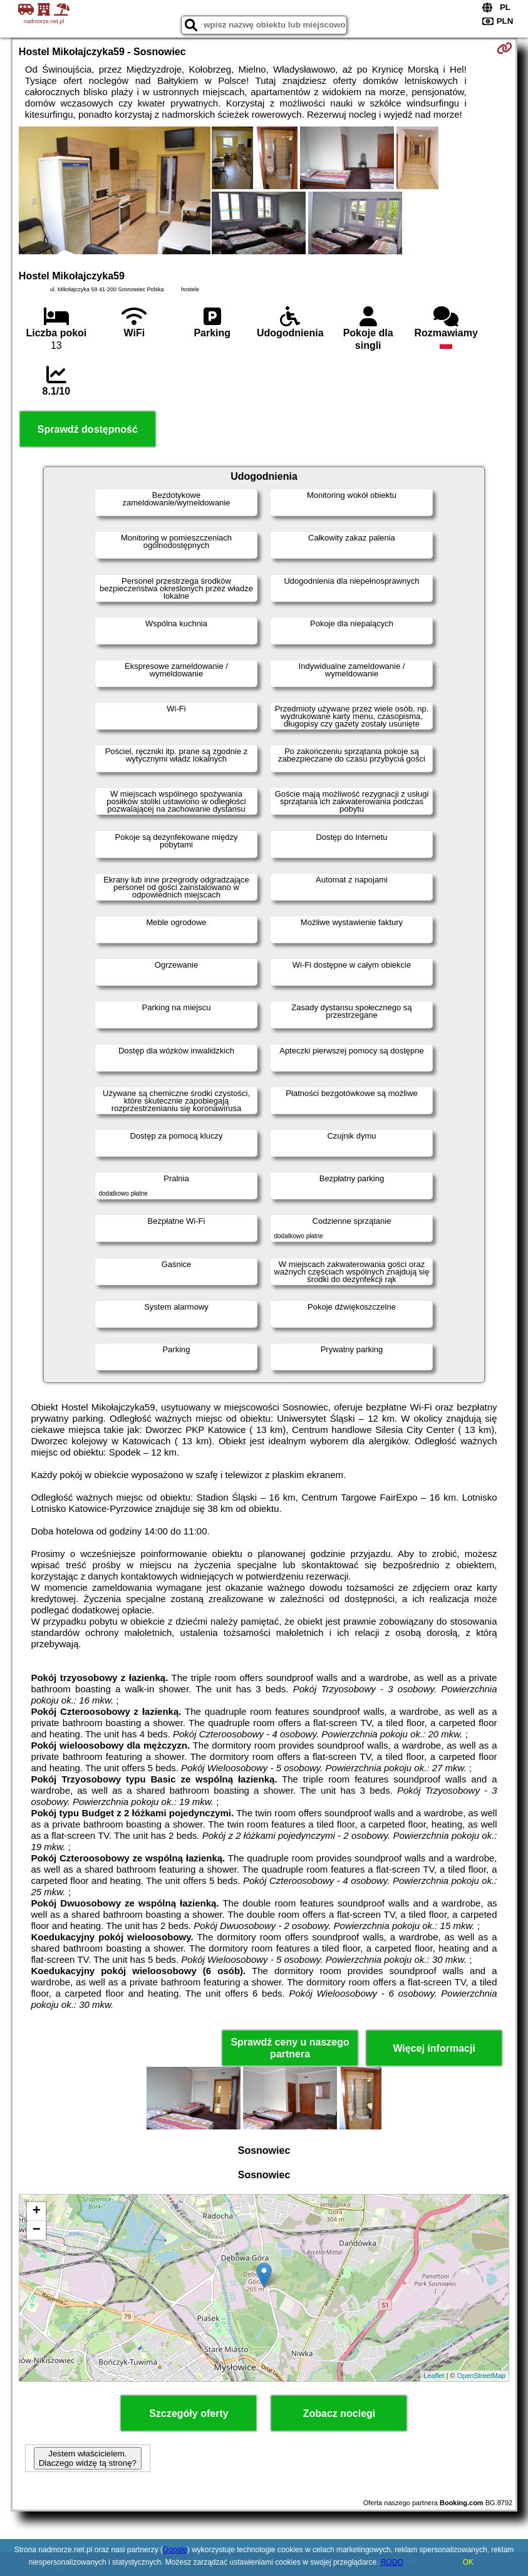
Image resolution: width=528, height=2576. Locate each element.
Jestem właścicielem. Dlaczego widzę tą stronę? (88, 2458)
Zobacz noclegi (339, 2413)
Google (175, 2549)
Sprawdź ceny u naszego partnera (289, 2048)
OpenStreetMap (481, 2375)
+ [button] (37, 2211)
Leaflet (433, 2375)
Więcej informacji (434, 2048)
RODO (392, 2562)
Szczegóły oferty (188, 2413)
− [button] (37, 2230)
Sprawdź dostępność (88, 429)
